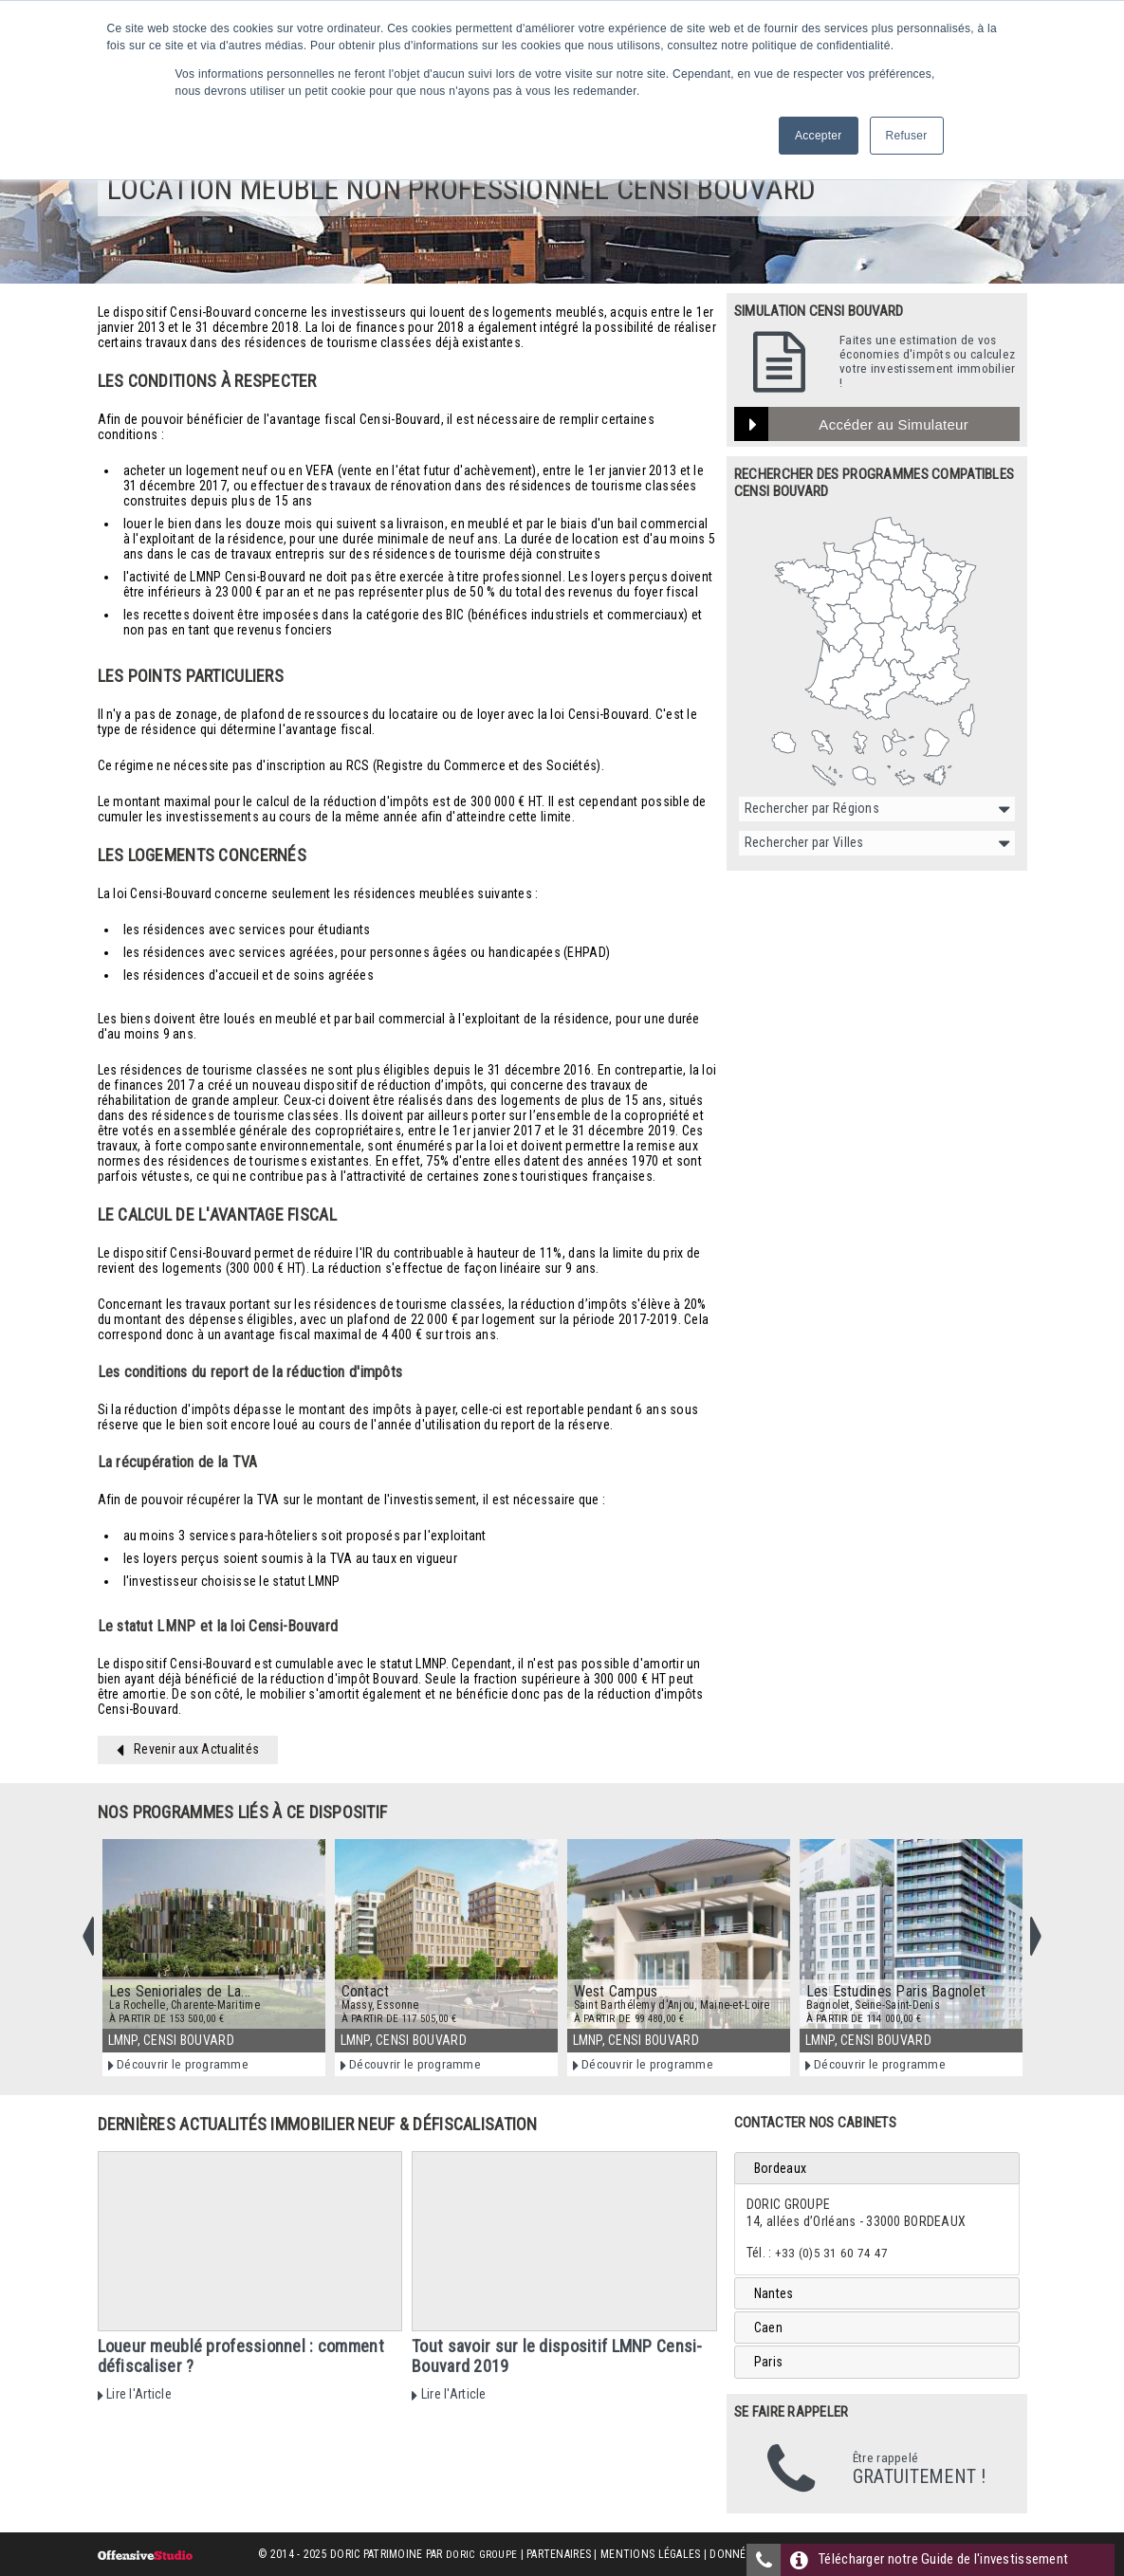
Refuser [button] (907, 135)
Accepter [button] (818, 135)
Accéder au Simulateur (851, 424)
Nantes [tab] (774, 2293)
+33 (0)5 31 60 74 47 (832, 2252)
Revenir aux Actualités (188, 1749)
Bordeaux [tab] (780, 2168)
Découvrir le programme (180, 2063)
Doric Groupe (481, 2553)
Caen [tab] (768, 2327)
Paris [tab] (768, 2361)
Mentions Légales (651, 2553)
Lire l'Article (135, 2393)
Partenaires (559, 2553)
